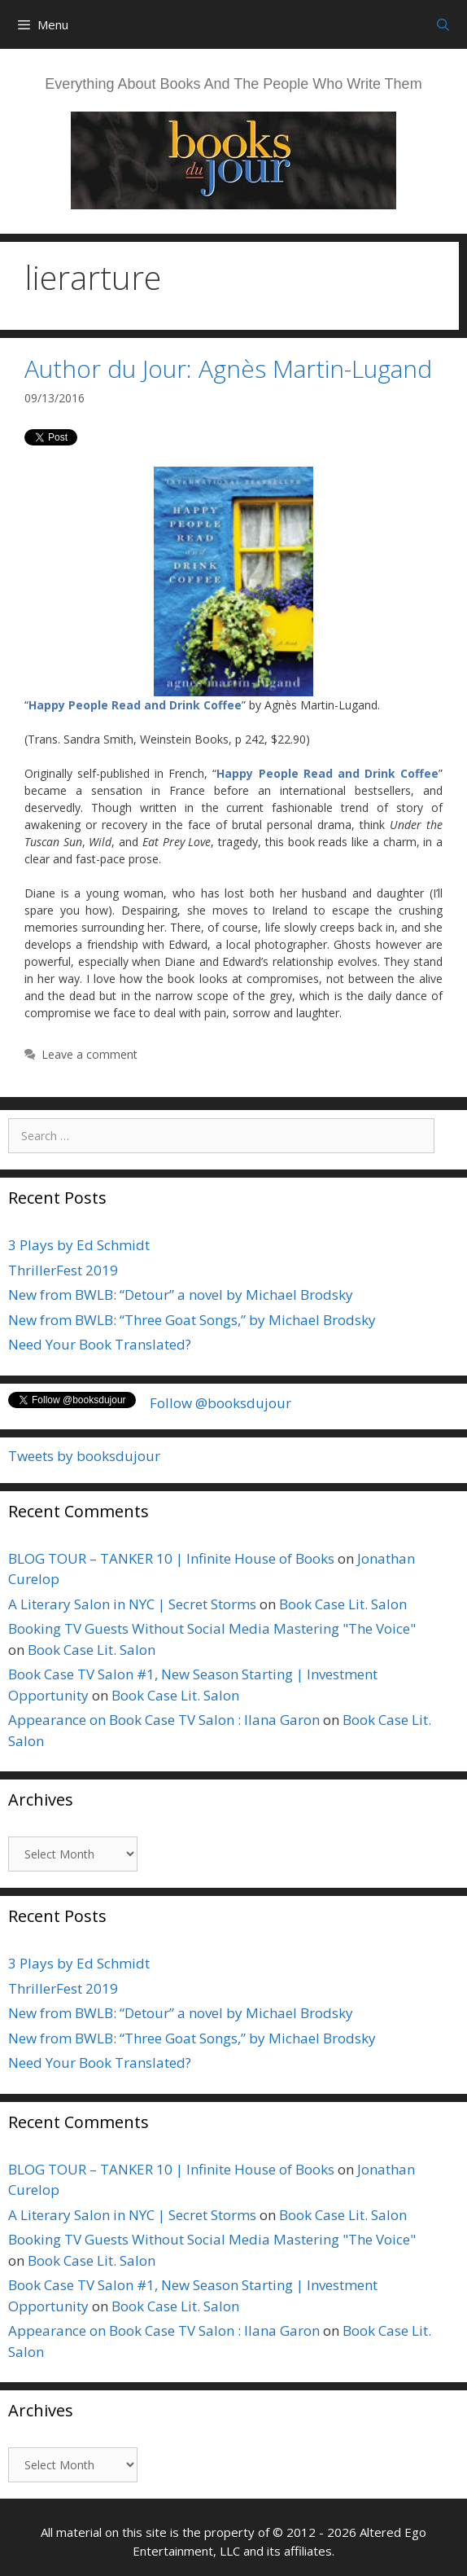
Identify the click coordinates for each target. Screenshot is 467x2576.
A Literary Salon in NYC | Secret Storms (132, 1604)
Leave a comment (89, 1054)
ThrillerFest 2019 (63, 1270)
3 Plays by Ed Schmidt (79, 1244)
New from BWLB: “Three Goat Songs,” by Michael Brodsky (192, 1319)
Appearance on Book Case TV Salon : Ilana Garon (164, 1719)
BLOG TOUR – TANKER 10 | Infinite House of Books (171, 1558)
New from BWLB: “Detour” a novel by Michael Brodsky (180, 1294)
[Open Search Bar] (443, 24)
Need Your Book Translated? (99, 1344)
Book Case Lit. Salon (343, 1604)
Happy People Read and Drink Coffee (135, 705)
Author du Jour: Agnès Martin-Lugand (228, 368)
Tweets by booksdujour (84, 1455)
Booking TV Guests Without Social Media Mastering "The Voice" (212, 1628)
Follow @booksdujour (220, 1402)
